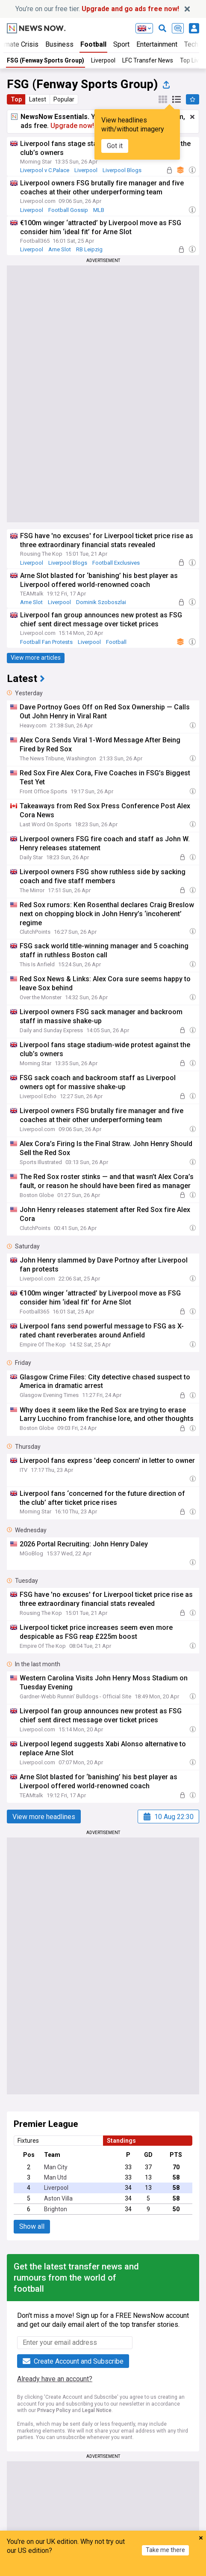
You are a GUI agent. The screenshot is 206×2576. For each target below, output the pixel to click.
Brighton (55, 2209)
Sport (121, 44)
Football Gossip (68, 210)
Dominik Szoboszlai (101, 602)
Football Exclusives (116, 563)
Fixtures (28, 2140)
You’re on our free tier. (97, 9)
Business (59, 44)
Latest (37, 99)
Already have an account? (54, 2379)
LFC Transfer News (147, 60)
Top (16, 99)
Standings (121, 2140)
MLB (98, 210)
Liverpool (103, 60)
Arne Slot (59, 249)
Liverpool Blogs (122, 170)
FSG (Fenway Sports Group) (45, 60)
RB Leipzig (89, 249)
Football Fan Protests (46, 642)
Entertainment (156, 44)
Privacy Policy (54, 2410)
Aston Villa (58, 2198)
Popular (63, 99)
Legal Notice (97, 2410)
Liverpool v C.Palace (44, 170)
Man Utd (55, 2177)
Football (93, 44)
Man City (56, 2167)
